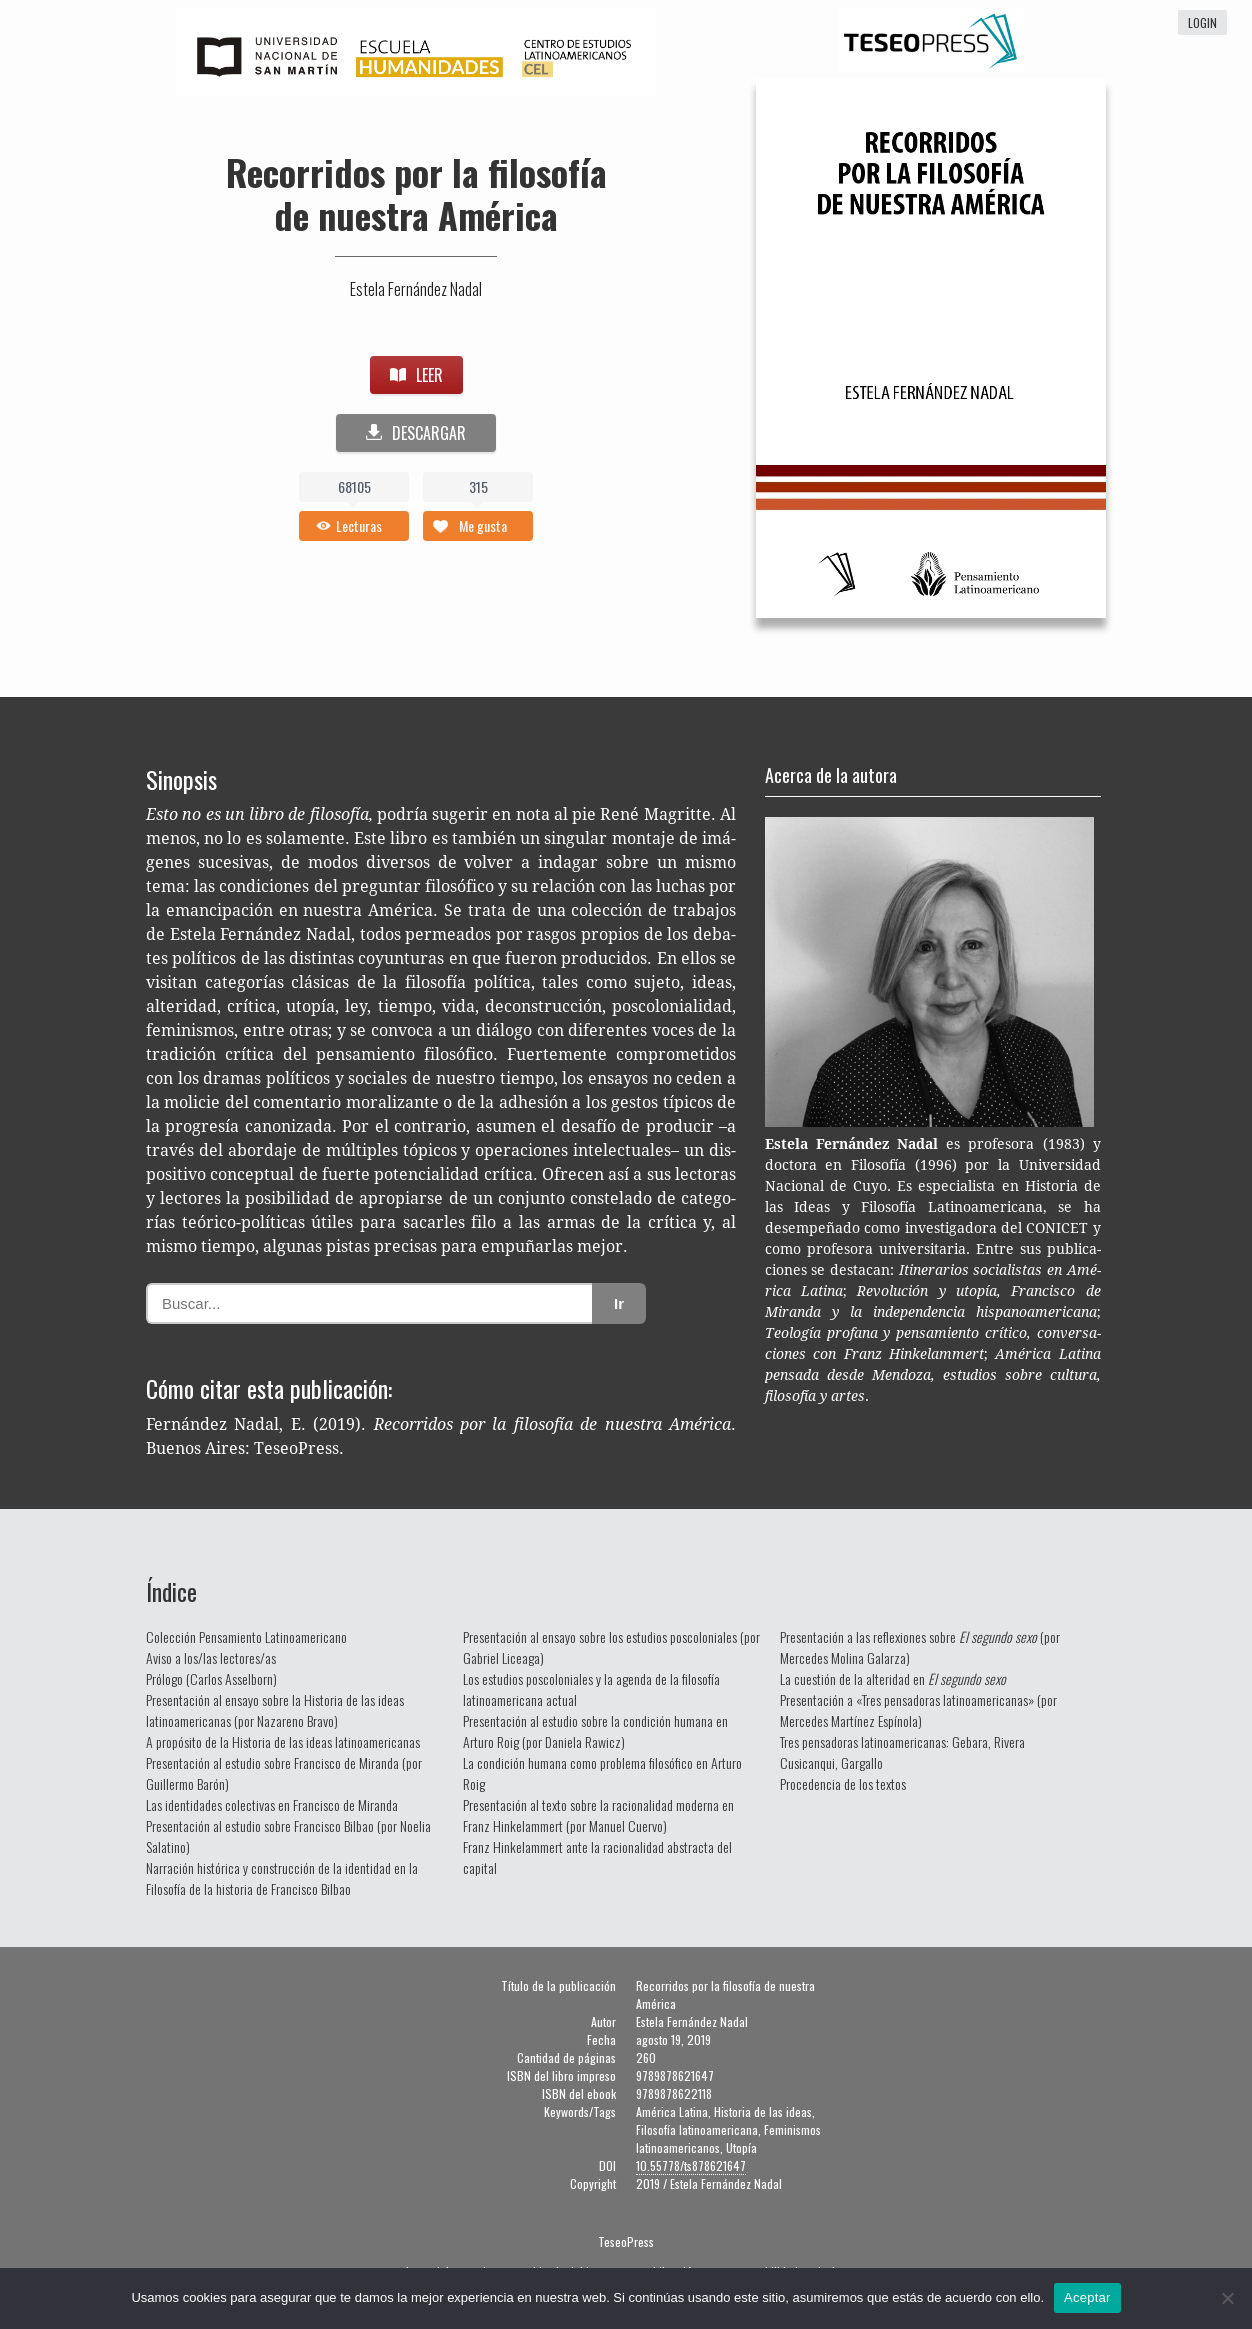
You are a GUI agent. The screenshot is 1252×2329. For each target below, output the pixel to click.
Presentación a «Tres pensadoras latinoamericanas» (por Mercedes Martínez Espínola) (918, 1710)
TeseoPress (626, 2241)
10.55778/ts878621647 (691, 2165)
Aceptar (1087, 2297)
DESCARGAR (416, 433)
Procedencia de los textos (843, 1783)
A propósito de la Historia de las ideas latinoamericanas (283, 1741)
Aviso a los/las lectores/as (211, 1657)
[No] (1227, 2298)
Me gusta (483, 525)
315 (478, 486)
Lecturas (359, 525)
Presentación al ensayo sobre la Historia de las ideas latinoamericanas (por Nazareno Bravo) (275, 1710)
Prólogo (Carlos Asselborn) (211, 1678)
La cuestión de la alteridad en (893, 1678)
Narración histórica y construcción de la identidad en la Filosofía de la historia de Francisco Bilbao (282, 1878)
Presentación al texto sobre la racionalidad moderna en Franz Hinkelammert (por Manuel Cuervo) (598, 1815)
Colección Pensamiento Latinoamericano (246, 1636)
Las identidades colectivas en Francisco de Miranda (272, 1804)
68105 (354, 486)
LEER (416, 375)
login (1202, 22)
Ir (619, 1303)
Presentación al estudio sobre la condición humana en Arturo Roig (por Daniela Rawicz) (595, 1731)
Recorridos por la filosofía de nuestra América (416, 193)
